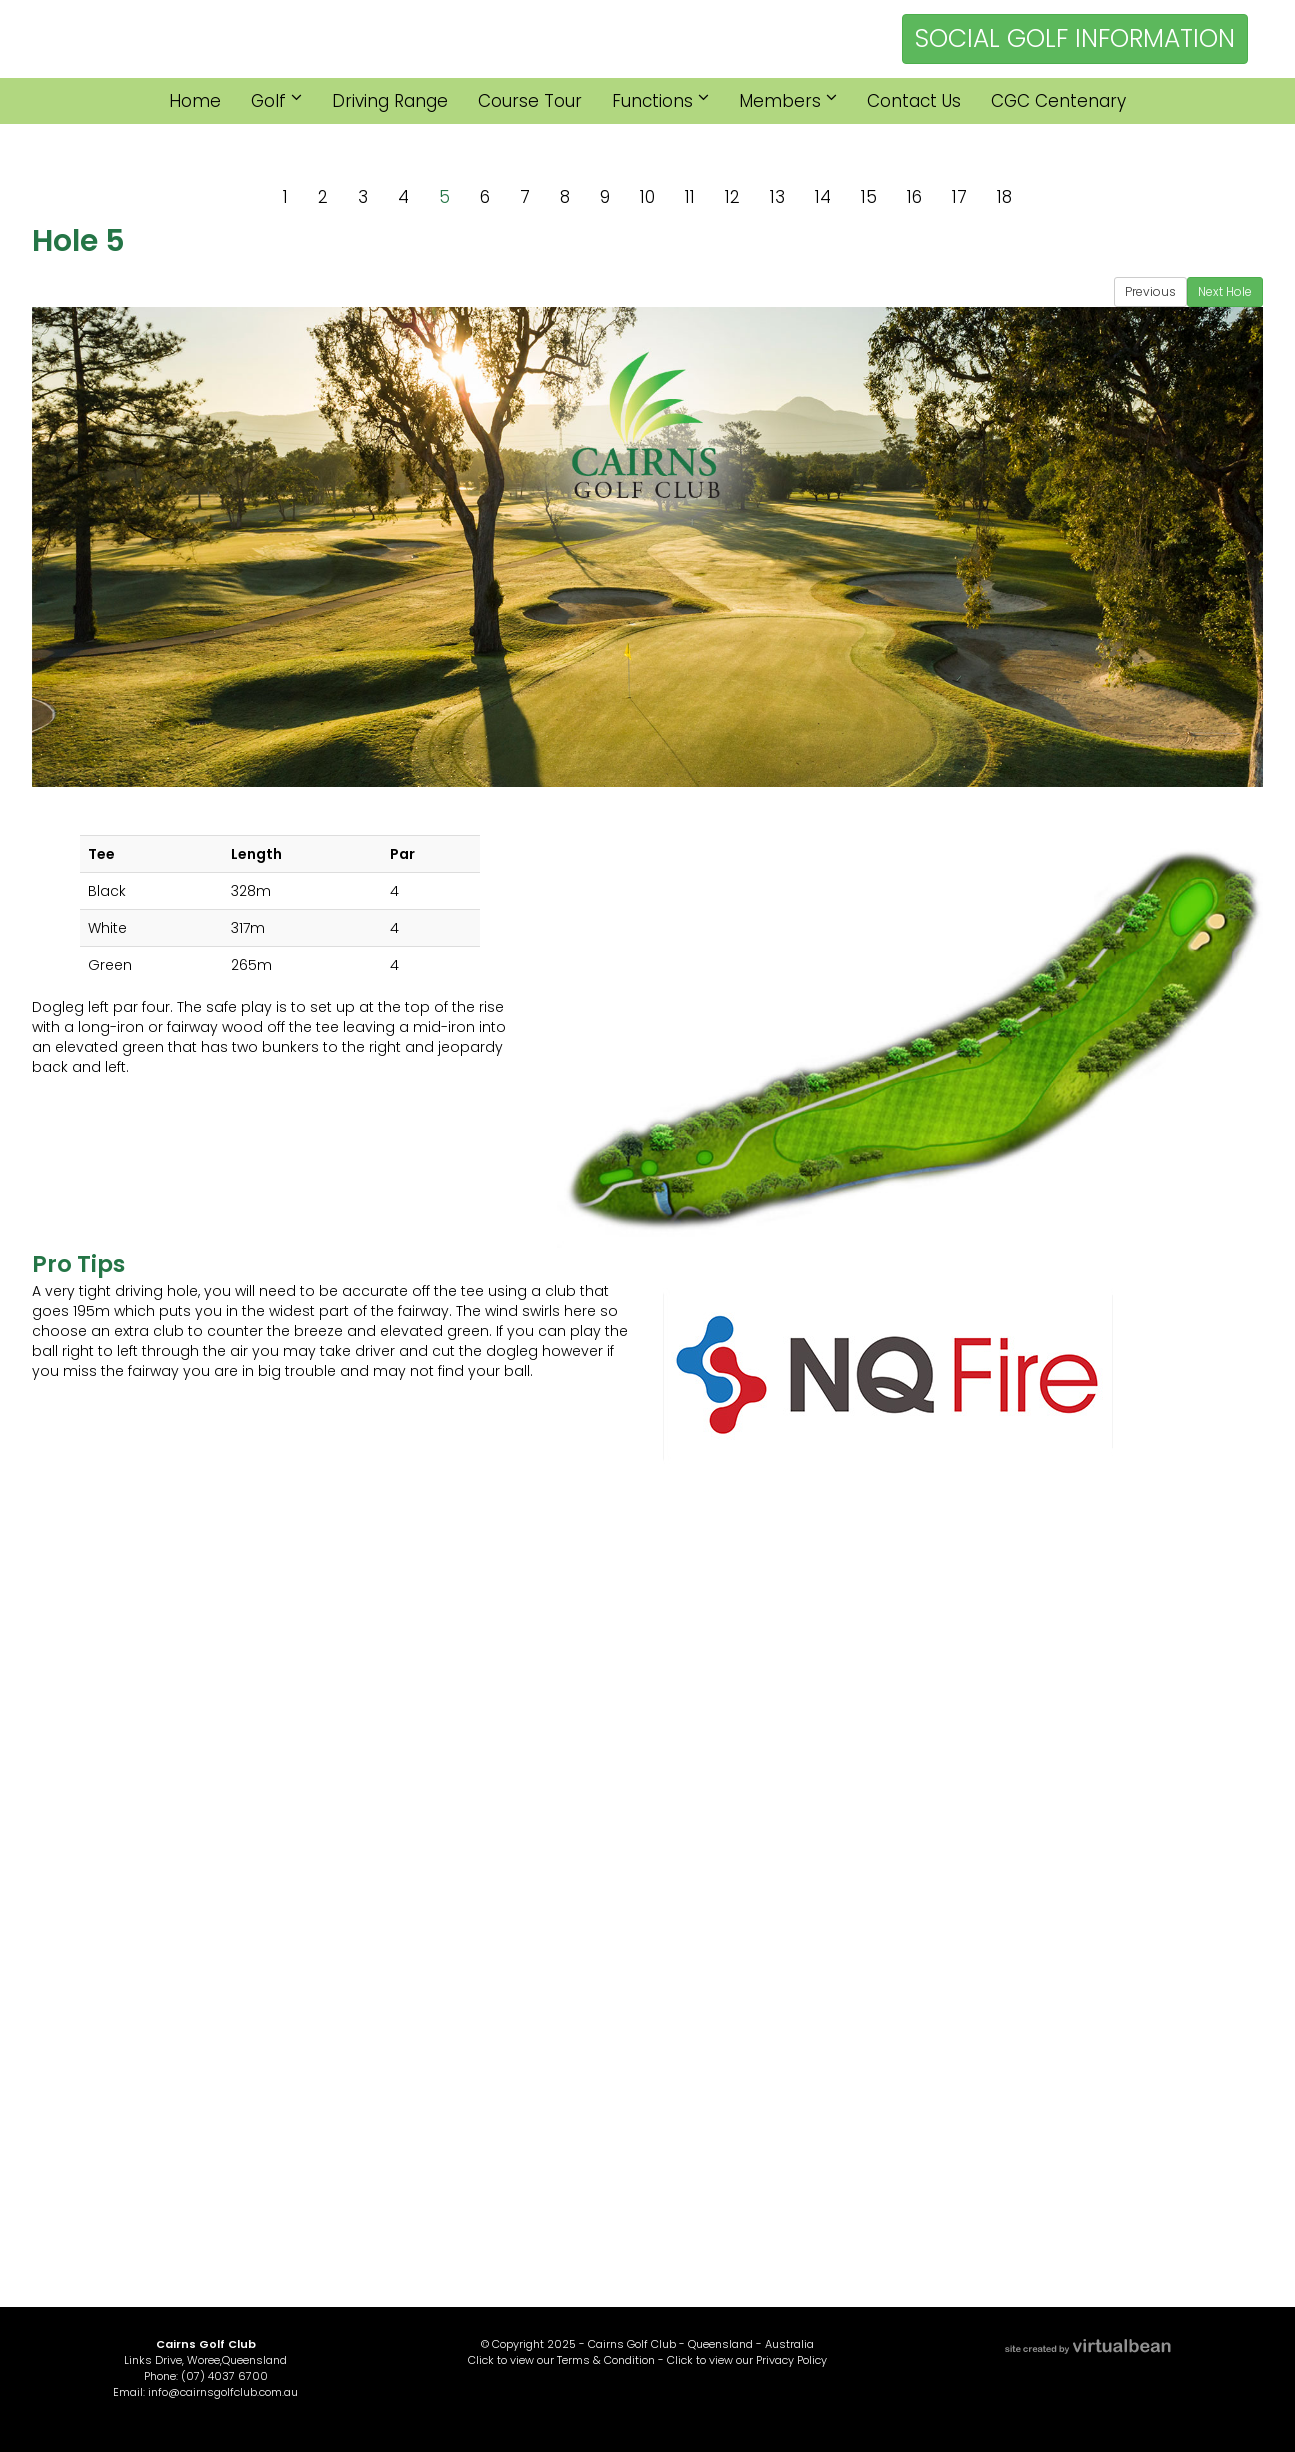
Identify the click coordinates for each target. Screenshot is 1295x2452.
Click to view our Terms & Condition (561, 2360)
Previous (1150, 291)
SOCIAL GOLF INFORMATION (1075, 38)
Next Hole (1225, 291)
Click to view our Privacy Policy (747, 2360)
